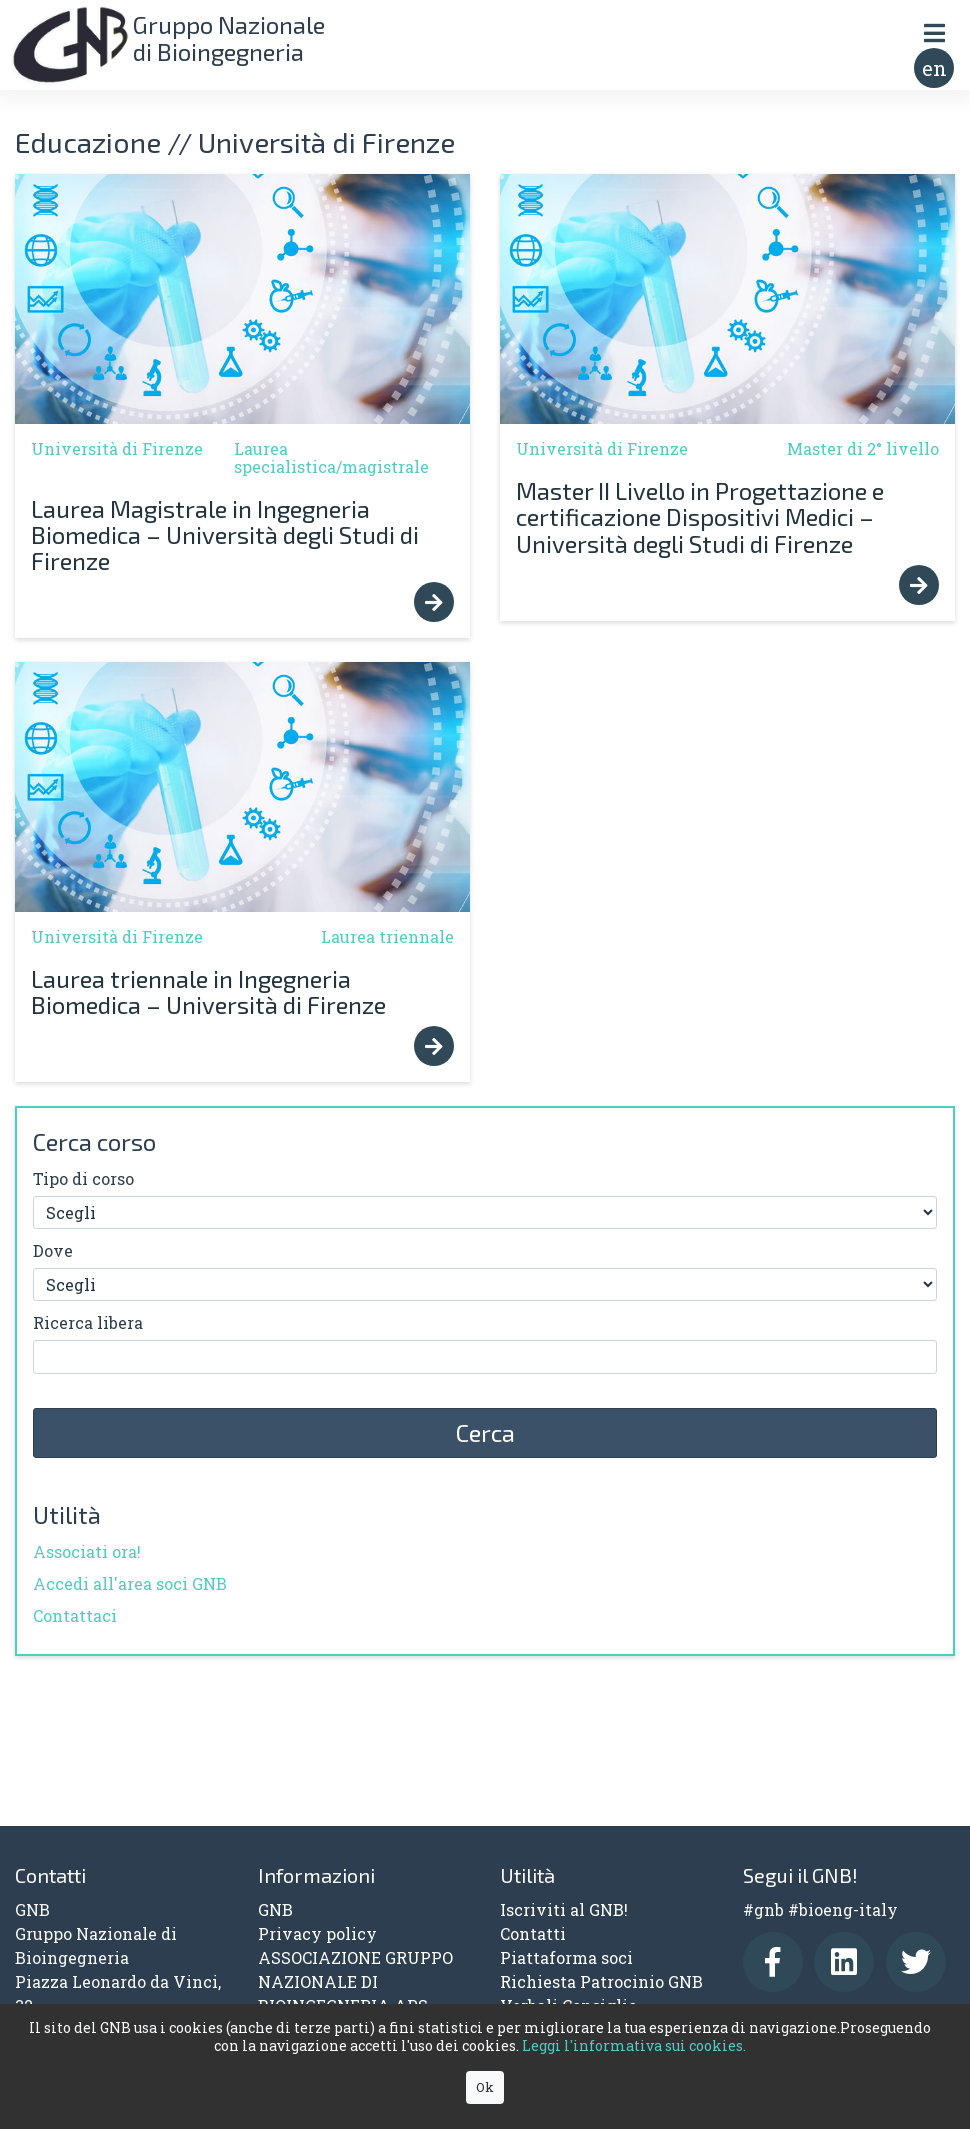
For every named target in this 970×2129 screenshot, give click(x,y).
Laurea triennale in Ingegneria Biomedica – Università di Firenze (208, 991)
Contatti (533, 1933)
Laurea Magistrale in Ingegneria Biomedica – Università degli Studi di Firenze (225, 535)
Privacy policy (317, 1933)
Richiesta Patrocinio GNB (601, 1981)
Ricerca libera (88, 1322)
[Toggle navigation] (934, 32)
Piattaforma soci (566, 1957)
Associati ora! (87, 1551)
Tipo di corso (83, 1178)
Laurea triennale (387, 936)
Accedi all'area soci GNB (130, 1583)
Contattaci (75, 1615)
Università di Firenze (117, 448)
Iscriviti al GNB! (564, 1909)
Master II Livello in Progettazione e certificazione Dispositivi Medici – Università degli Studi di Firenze (700, 517)
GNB (275, 1909)
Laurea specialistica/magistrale (331, 457)
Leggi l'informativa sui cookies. (634, 2045)
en (934, 68)
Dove (53, 1250)
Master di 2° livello (863, 448)
